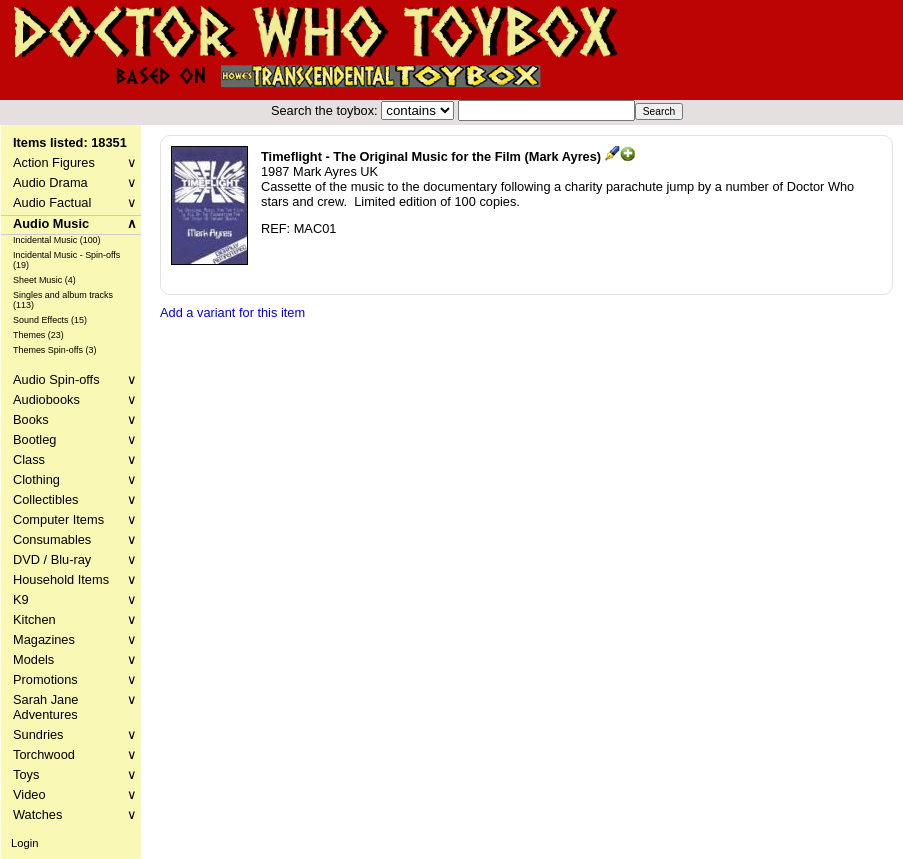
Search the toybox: (326, 110)
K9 (75, 599)
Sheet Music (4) (44, 280)
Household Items (75, 579)
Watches (75, 814)
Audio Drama (75, 182)
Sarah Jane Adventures (75, 707)
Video (75, 794)
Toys (75, 774)
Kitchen (75, 619)
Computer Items (75, 519)
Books (75, 419)
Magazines (75, 639)
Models (75, 659)
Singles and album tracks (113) (63, 300)
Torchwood (75, 754)
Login (24, 843)
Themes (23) (38, 335)
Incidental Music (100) (57, 240)
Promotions (75, 679)
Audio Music (75, 223)
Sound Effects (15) (50, 320)
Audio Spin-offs (75, 379)
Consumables (75, 539)
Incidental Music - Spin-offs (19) (66, 260)
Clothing (75, 479)
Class (75, 459)
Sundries (75, 734)
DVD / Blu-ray (75, 559)
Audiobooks (75, 399)
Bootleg (75, 439)
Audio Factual (75, 202)
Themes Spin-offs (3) (54, 350)
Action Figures (75, 162)
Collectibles (75, 499)
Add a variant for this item (232, 312)
